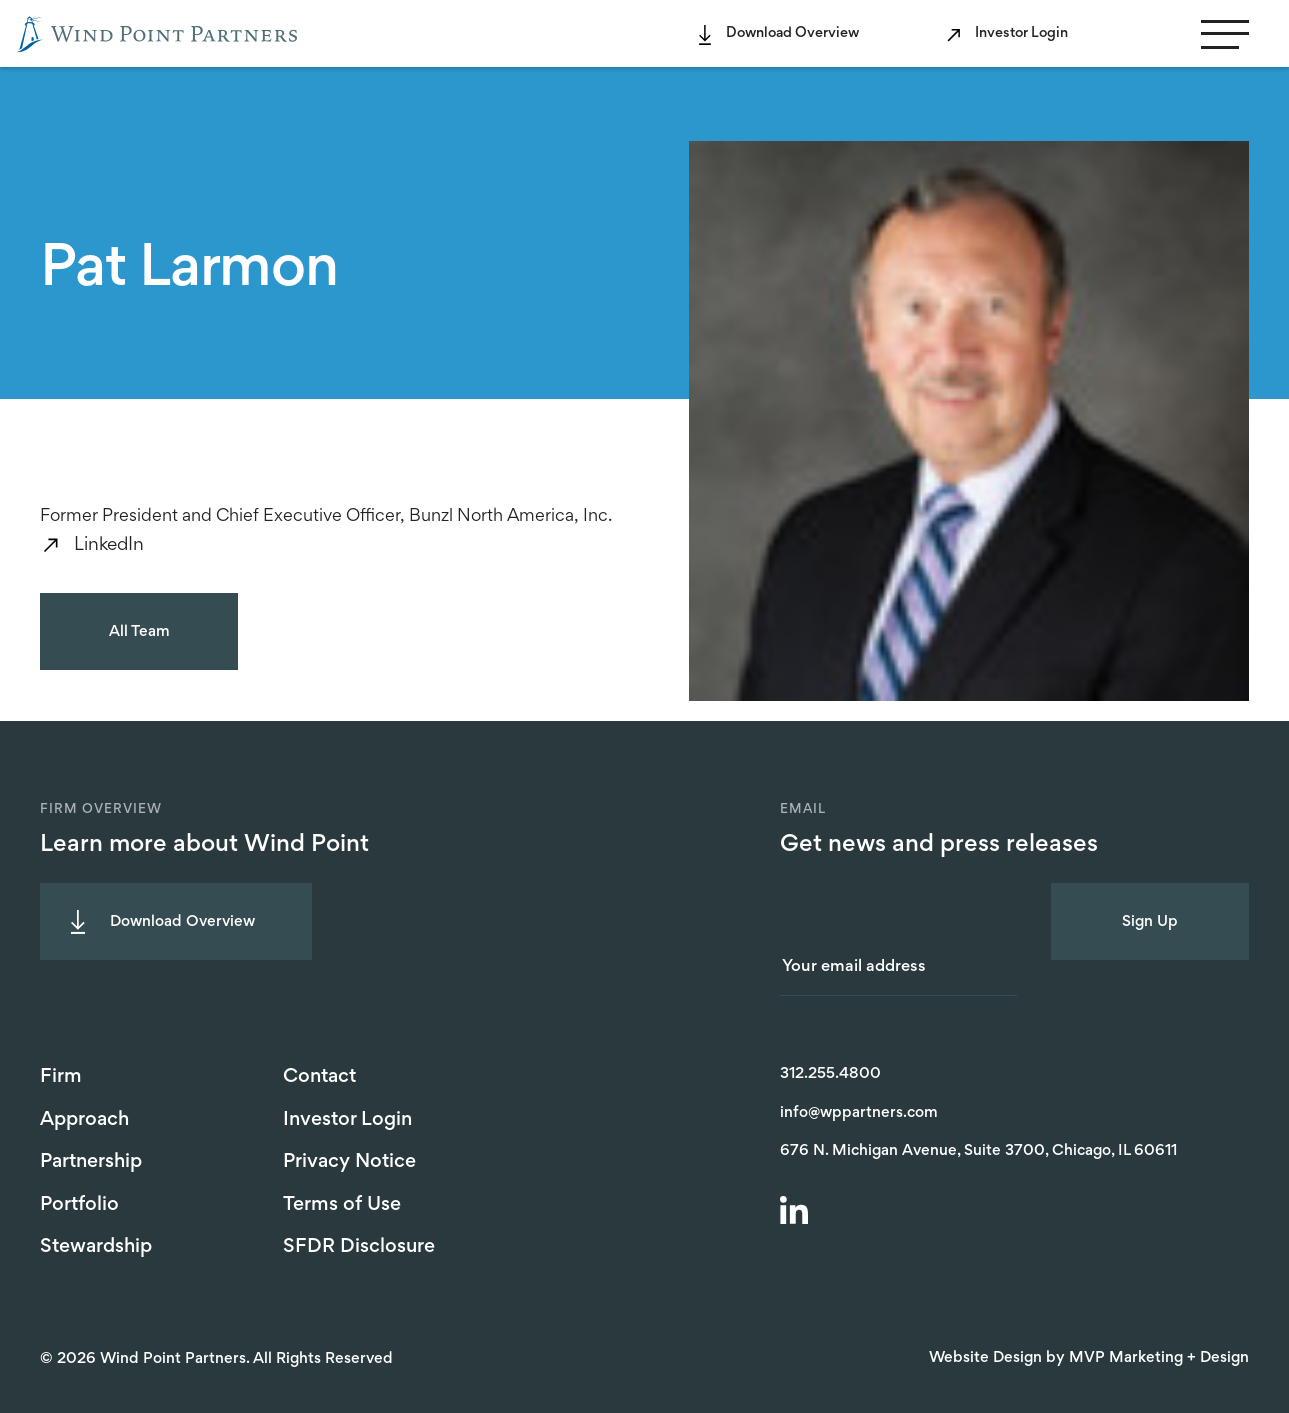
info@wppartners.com (859, 1113)
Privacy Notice (349, 1162)
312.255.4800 (830, 1074)
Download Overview (792, 33)
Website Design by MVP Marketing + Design (1089, 1358)
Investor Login (1021, 33)
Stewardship (96, 1247)
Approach (84, 1120)
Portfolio (79, 1205)
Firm (61, 1077)
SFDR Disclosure (359, 1247)
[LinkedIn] (797, 1213)
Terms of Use (342, 1205)
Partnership (91, 1162)
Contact (319, 1077)
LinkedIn (109, 545)
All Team (139, 632)
